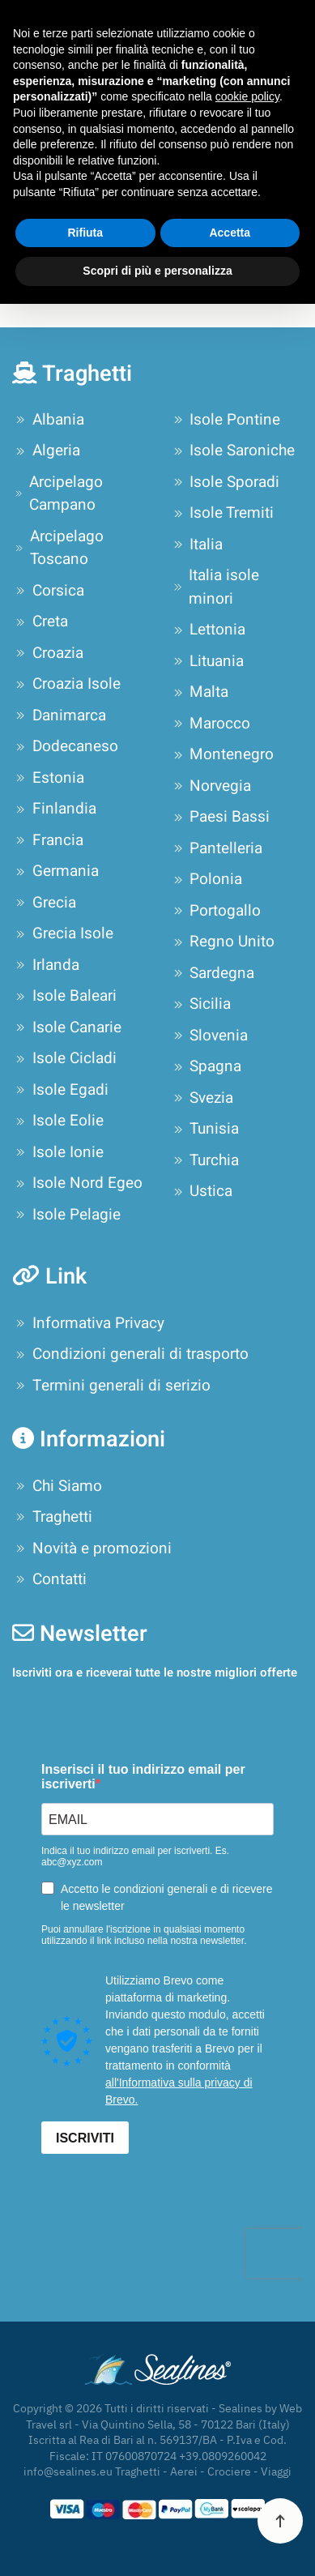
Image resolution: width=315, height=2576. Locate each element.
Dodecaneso (65, 746)
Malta (199, 692)
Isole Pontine (225, 419)
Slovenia (209, 1035)
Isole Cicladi (64, 1058)
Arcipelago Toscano (58, 548)
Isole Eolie (58, 1120)
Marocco (210, 723)
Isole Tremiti (222, 513)
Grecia (44, 902)
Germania (55, 871)
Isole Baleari (64, 996)
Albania (48, 419)
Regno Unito (222, 941)
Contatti (49, 1579)
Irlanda (45, 965)
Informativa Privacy (88, 1323)
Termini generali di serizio (111, 1385)
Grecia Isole (62, 933)
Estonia (48, 778)
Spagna (206, 1066)
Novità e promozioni (92, 1548)
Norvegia (211, 786)
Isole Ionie (58, 1152)
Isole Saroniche (233, 450)
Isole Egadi (60, 1090)
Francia (47, 840)
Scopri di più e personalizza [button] (157, 270)
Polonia (206, 879)
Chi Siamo (57, 1486)
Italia (196, 544)
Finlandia (54, 808)
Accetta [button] (229, 232)
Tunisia (205, 1128)
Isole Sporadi (225, 482)
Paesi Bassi (220, 816)
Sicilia (201, 1004)
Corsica (48, 590)
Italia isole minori (215, 587)
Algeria (46, 450)
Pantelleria (216, 848)
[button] (280, 2521)
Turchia (205, 1160)
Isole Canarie (66, 1027)
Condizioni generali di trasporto (130, 1354)
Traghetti (52, 1517)
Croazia (47, 653)
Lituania (207, 661)
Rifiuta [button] (85, 232)
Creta (40, 621)
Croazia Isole (66, 684)
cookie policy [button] (247, 96)
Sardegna (212, 973)
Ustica (201, 1191)
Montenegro (222, 754)
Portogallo (216, 910)
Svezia (202, 1098)
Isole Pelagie (66, 1214)
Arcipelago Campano (57, 494)
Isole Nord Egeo (77, 1183)
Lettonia (208, 629)
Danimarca (59, 715)
